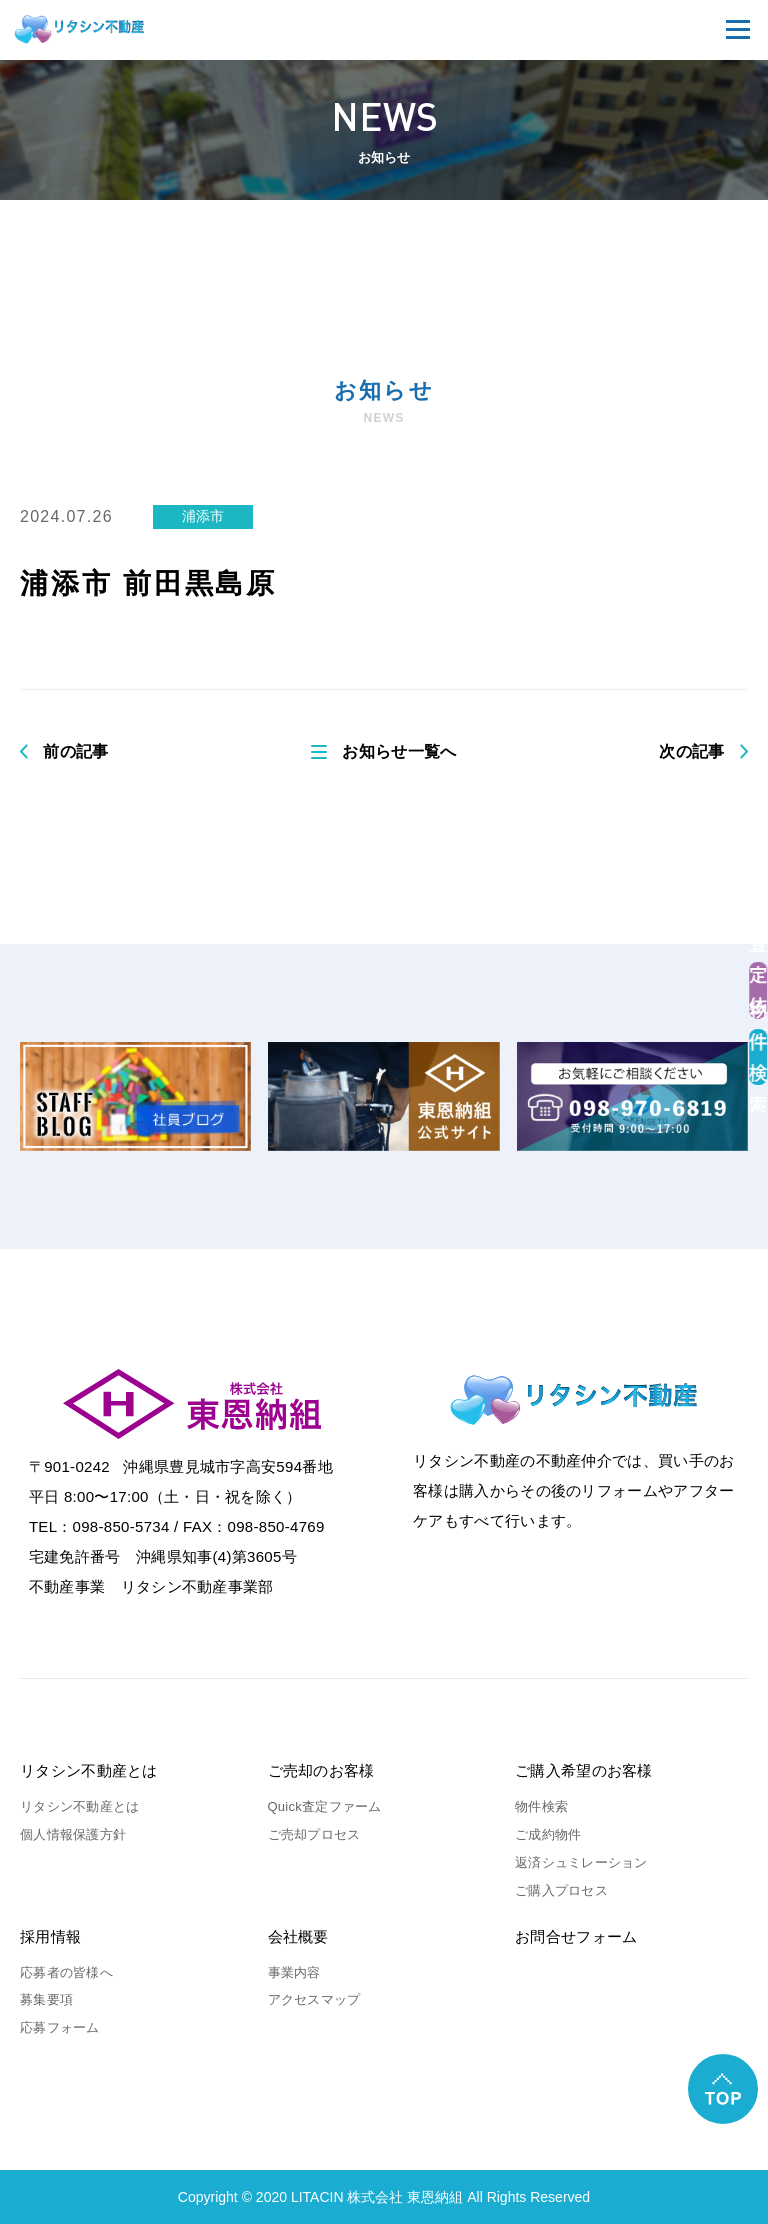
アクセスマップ (314, 1999)
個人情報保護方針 (73, 1834)
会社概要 (298, 1936)
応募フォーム (60, 2027)
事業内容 (294, 1972)
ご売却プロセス (314, 1834)
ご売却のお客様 (321, 1770)
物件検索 (541, 1806)
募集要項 (46, 1999)
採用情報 (50, 1936)
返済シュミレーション (581, 1862)
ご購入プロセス (561, 1890)
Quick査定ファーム (325, 1806)
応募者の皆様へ (66, 1972)
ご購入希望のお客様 (584, 1770)
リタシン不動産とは (89, 1770)
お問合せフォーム (576, 1936)
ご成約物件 (548, 1834)
